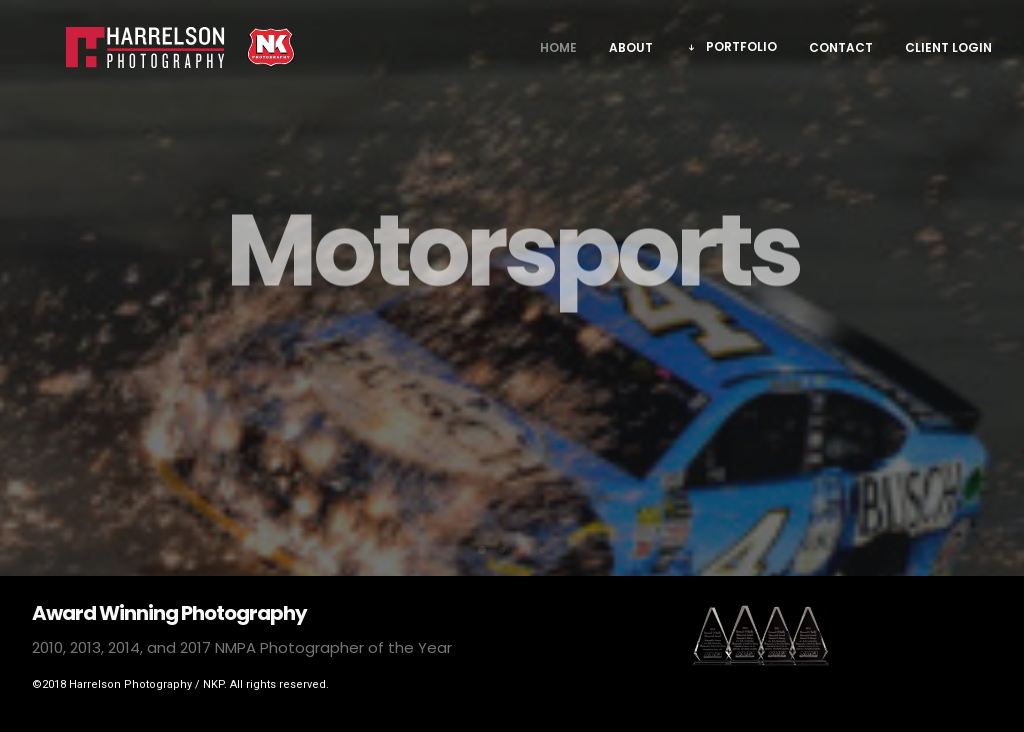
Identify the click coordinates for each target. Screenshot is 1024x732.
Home (558, 54)
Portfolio (741, 53)
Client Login (948, 54)
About (631, 54)
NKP (213, 684)
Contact (841, 54)
